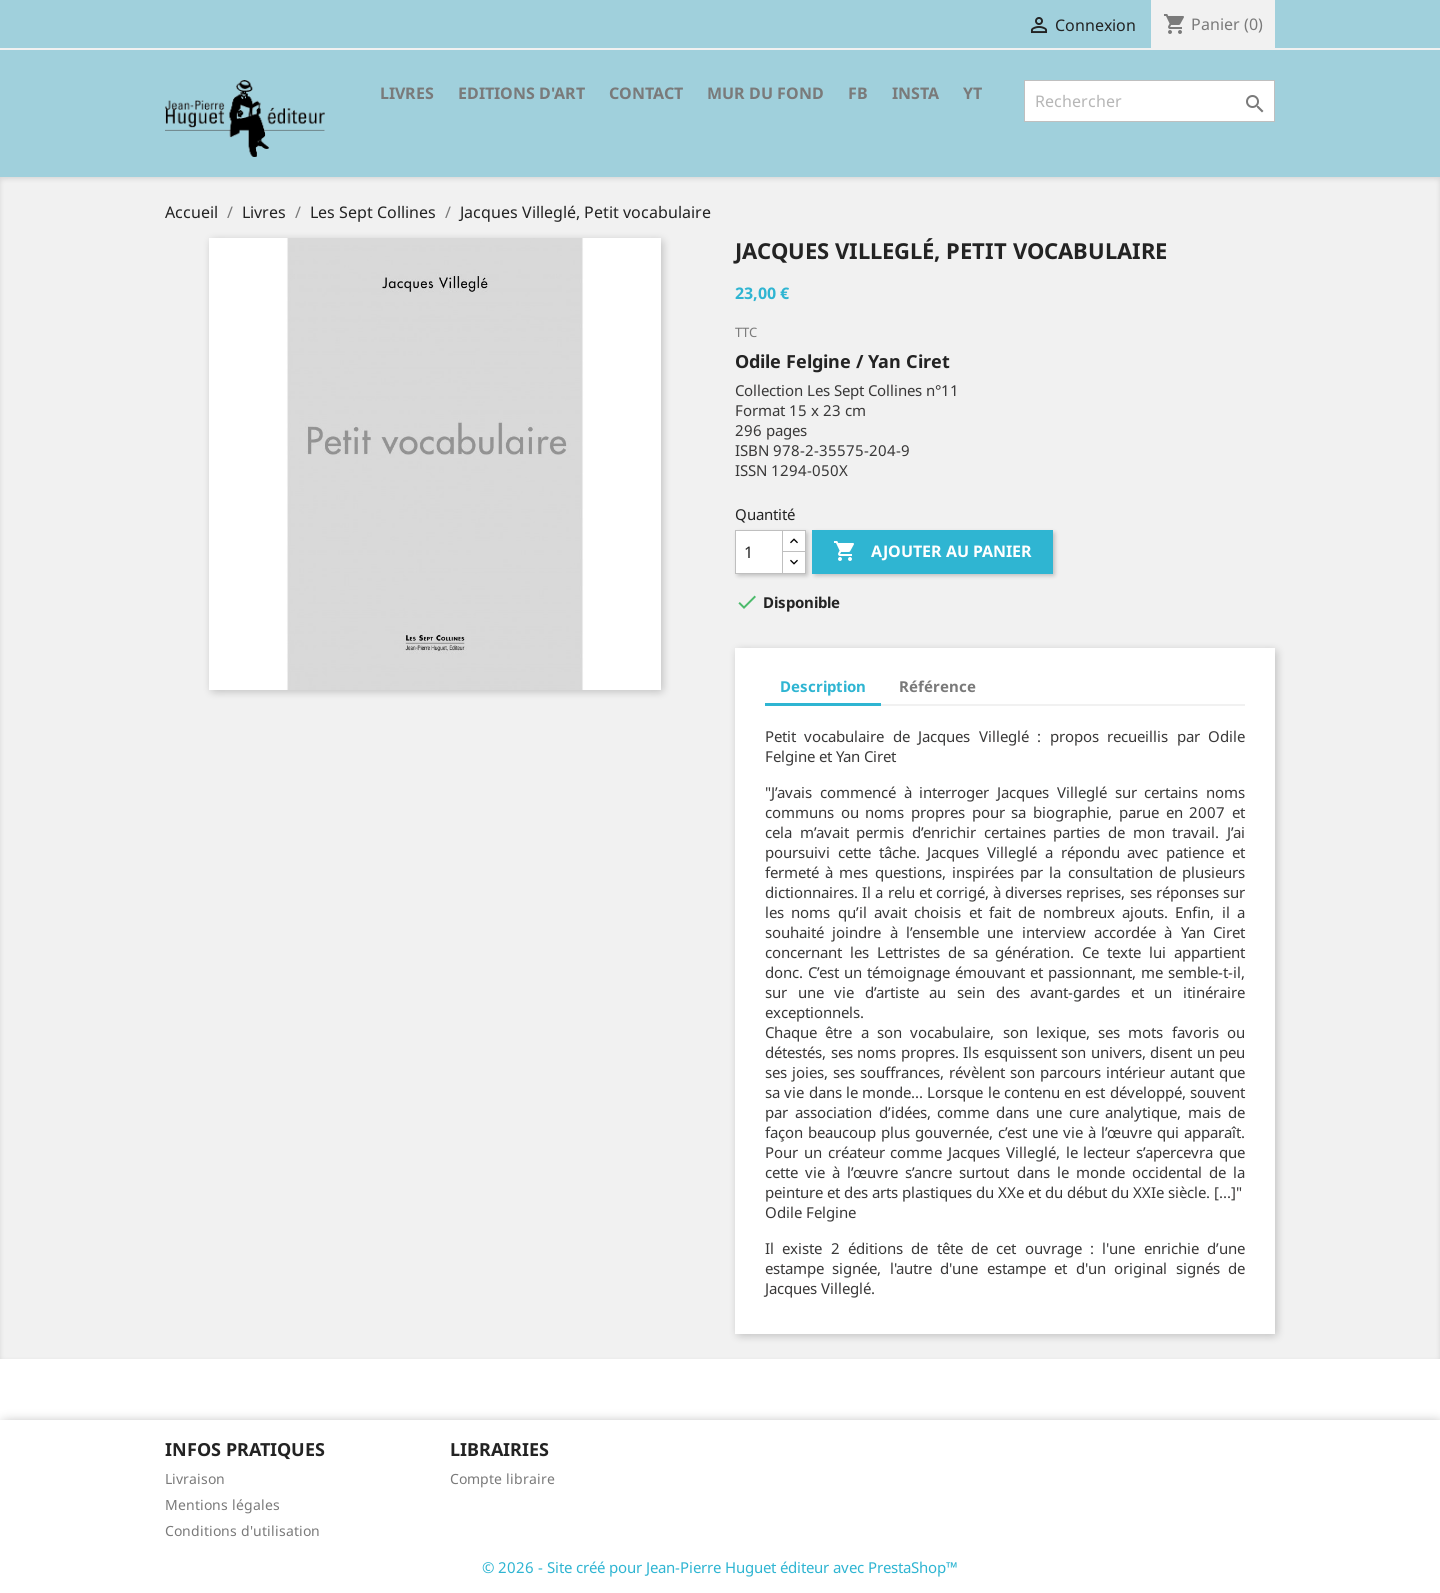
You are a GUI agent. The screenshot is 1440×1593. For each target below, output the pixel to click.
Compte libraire (502, 1478)
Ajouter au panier (932, 552)
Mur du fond (765, 93)
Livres (407, 93)
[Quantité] (759, 552)
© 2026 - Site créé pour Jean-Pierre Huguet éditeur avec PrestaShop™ (720, 1567)
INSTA (915, 93)
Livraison (195, 1478)
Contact (646, 93)
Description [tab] (823, 686)
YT (972, 93)
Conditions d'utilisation (242, 1530)
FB (858, 93)
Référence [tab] (937, 686)
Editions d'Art (521, 93)
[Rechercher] (1149, 101)
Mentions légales (222, 1504)
